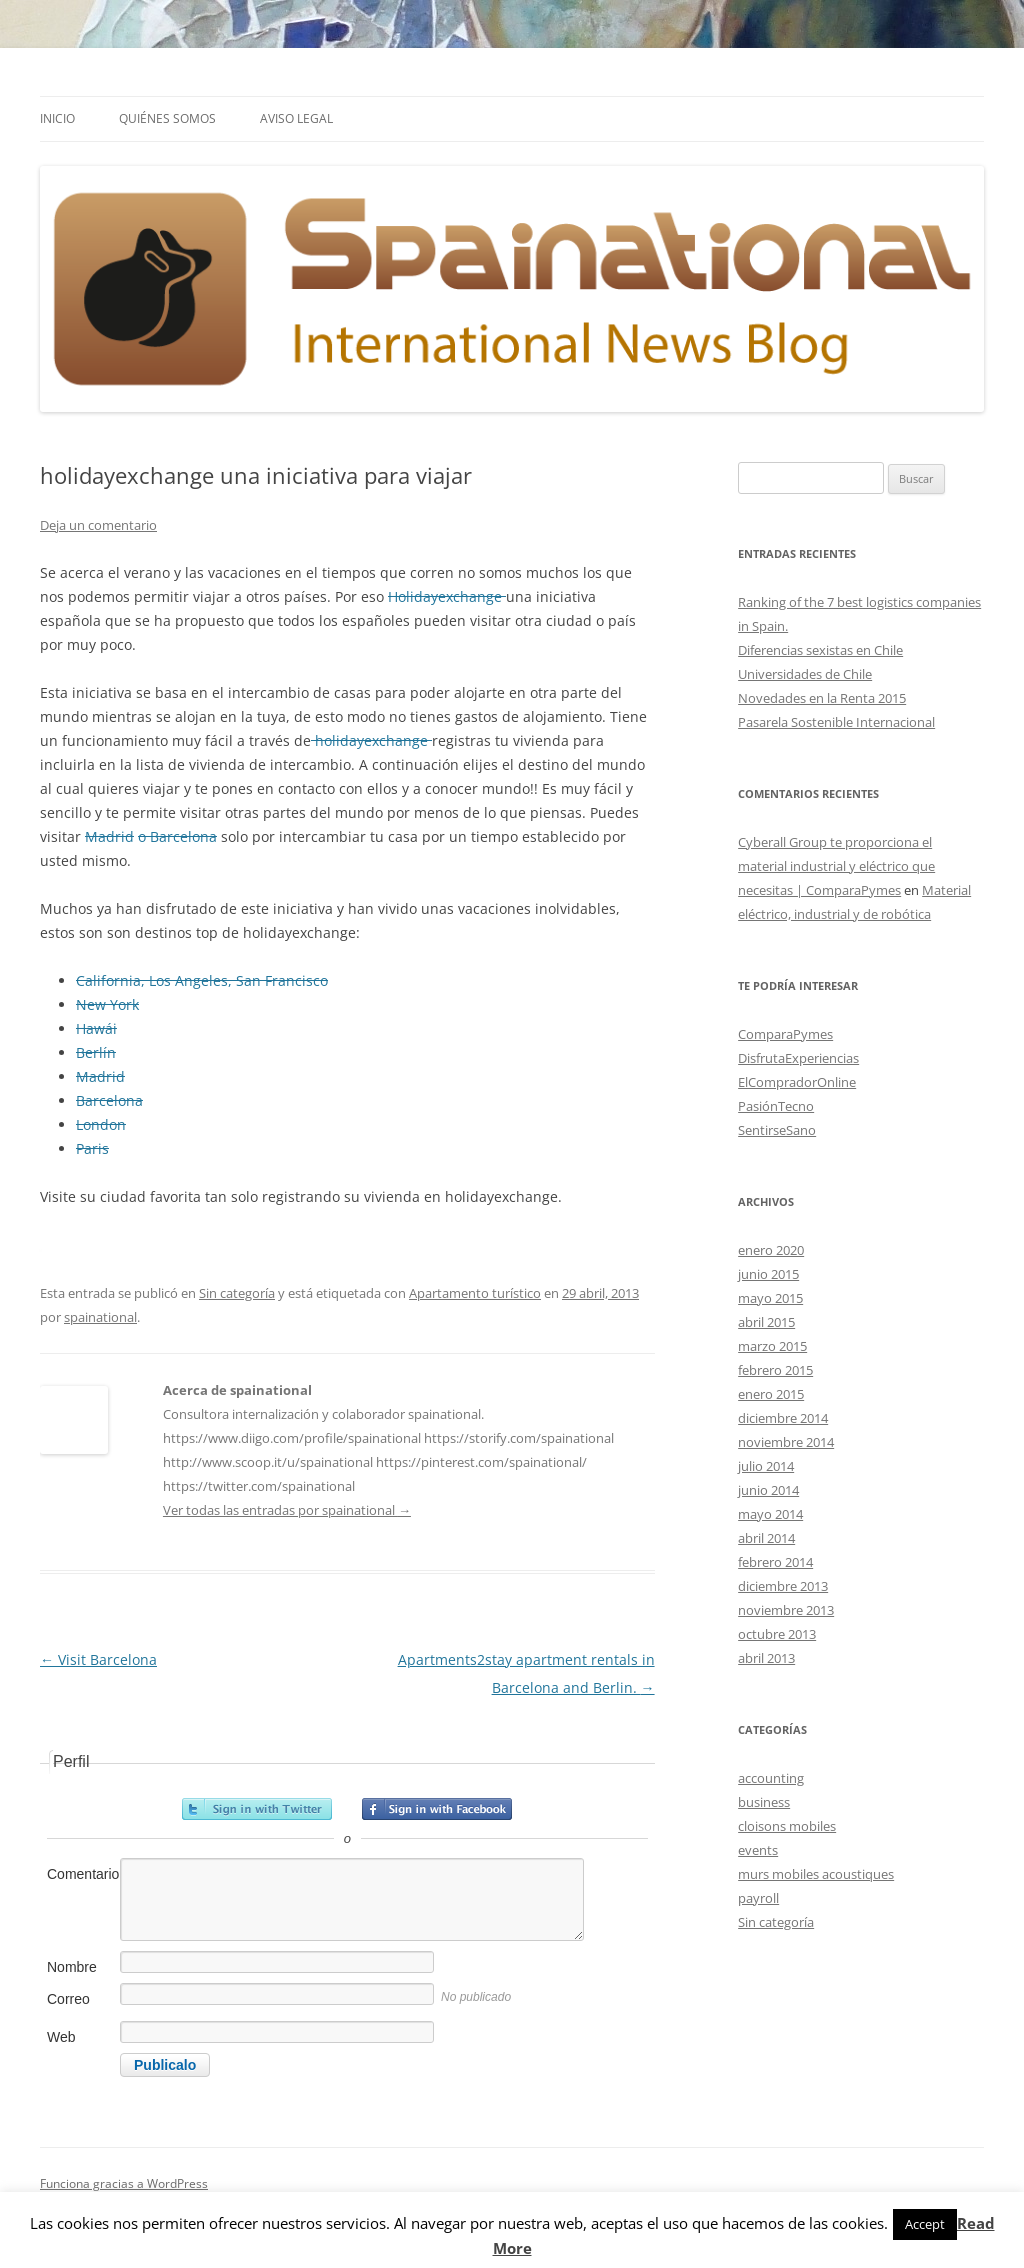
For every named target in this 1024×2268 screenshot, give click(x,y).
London (101, 1124)
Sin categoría (237, 1293)
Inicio (57, 118)
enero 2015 (771, 1394)
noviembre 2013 (786, 1610)
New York (107, 1004)
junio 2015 (768, 1274)
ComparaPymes (785, 1034)
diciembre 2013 (783, 1586)
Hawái (96, 1028)
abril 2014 (766, 1538)
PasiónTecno (776, 1106)
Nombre (72, 1967)
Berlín (96, 1052)
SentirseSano (777, 1130)
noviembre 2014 (786, 1442)
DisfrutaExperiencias (798, 1058)
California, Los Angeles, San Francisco (202, 980)
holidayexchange (371, 740)
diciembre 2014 (783, 1418)
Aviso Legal (296, 118)
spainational (100, 1317)
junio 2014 (768, 1490)
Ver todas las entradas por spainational (287, 1510)
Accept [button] (925, 2224)
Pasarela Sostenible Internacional (836, 722)
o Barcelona (177, 836)
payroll (758, 1898)
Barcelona (109, 1100)
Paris (92, 1148)
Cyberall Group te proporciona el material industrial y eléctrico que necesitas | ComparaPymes (836, 866)
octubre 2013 (777, 1634)
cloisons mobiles (787, 1826)
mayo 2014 (770, 1514)
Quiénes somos (167, 118)
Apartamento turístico (475, 1293)
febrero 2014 (775, 1562)
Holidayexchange (447, 596)
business (764, 1802)
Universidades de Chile (805, 674)
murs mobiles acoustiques (816, 1874)
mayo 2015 (770, 1298)
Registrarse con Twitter (257, 1809)
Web (61, 2037)
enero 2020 (771, 1250)
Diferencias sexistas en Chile (820, 650)
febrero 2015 (775, 1370)
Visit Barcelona (98, 1659)
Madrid (109, 836)
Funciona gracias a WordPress (124, 2183)
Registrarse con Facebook (437, 1809)
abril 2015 (766, 1322)
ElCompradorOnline (797, 1082)
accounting (771, 1778)
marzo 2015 (772, 1346)
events (758, 1850)
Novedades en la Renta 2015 (822, 698)
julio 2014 (766, 1466)
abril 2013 (766, 1658)
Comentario (82, 1874)
